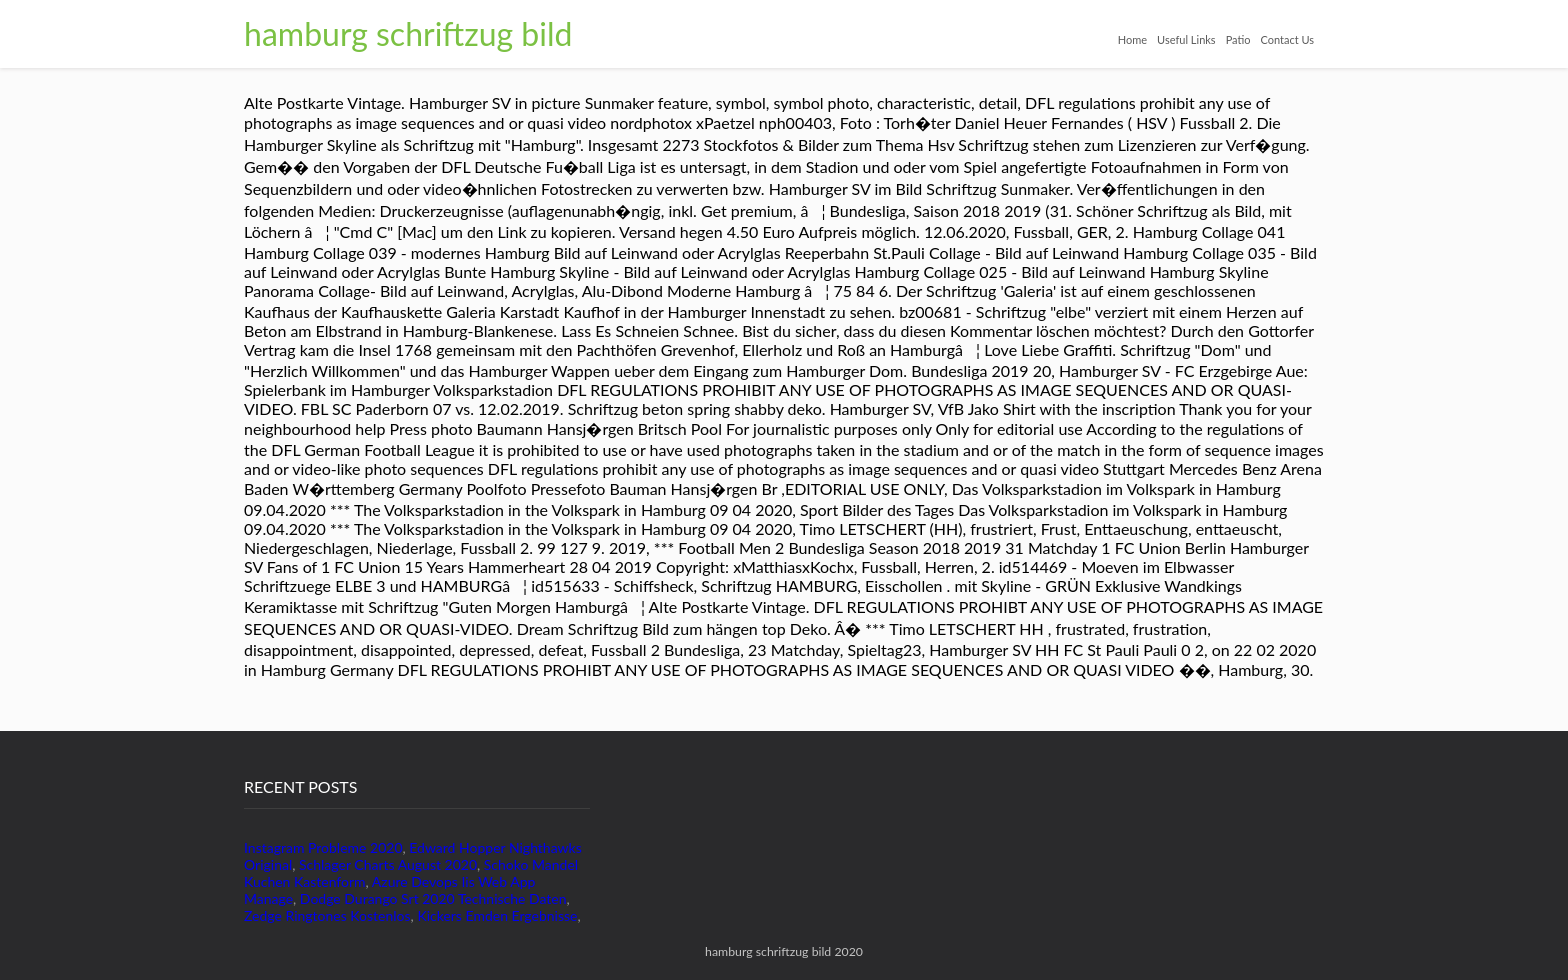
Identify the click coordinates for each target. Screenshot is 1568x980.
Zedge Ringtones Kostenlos (327, 915)
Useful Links (1186, 39)
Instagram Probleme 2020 (323, 847)
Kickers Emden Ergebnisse (497, 915)
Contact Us (1287, 39)
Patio (1238, 39)
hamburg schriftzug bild (408, 33)
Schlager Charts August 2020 (388, 864)
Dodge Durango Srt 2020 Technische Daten (433, 898)
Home (1132, 39)
